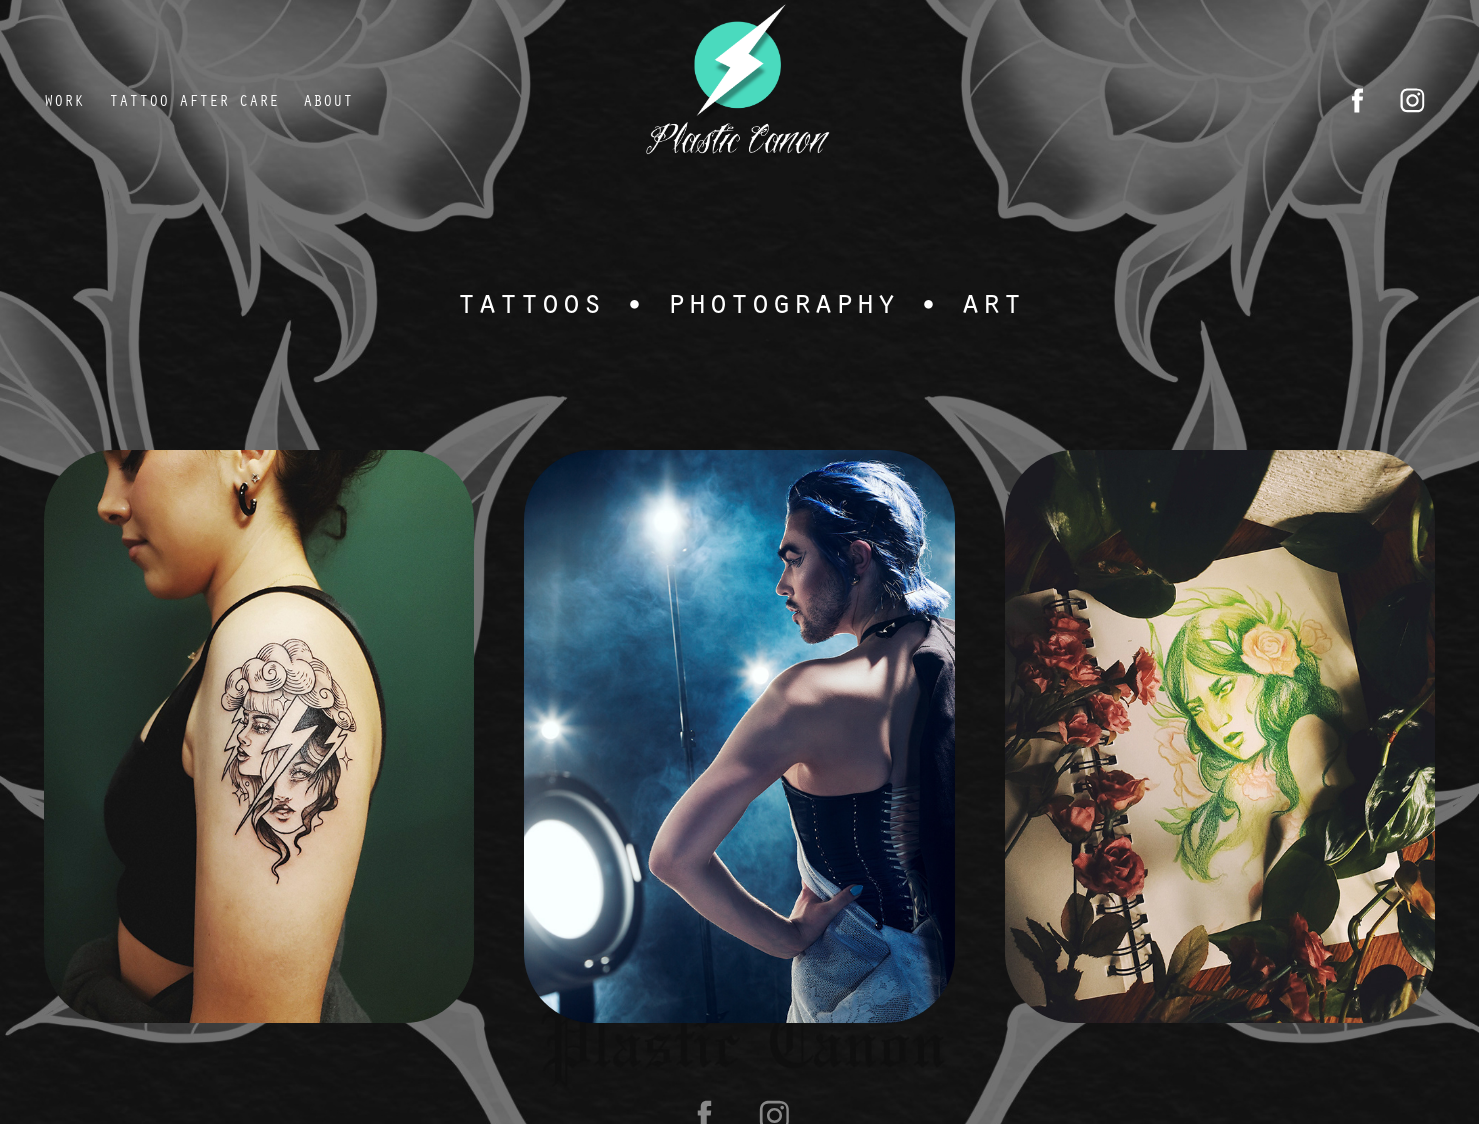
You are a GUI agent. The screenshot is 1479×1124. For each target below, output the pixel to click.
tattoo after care (194, 100)
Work (64, 100)
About (328, 100)
